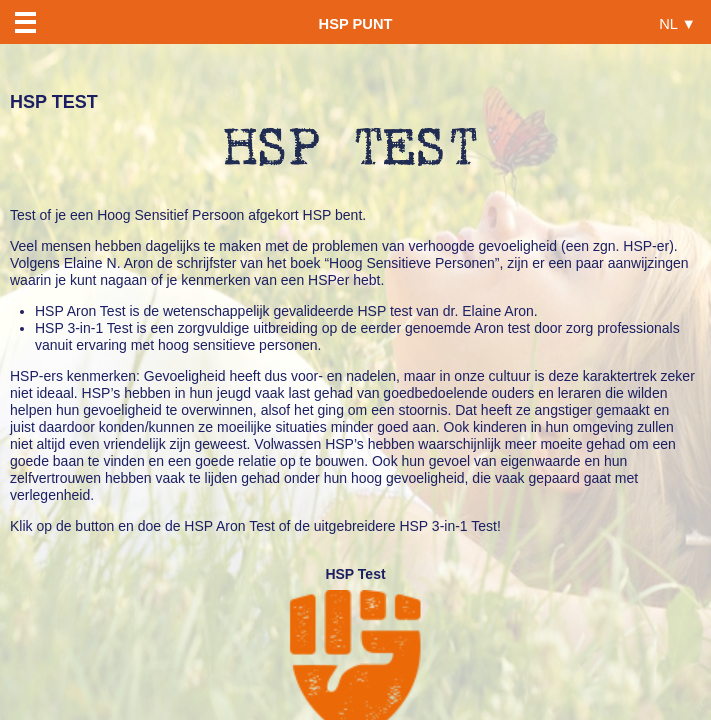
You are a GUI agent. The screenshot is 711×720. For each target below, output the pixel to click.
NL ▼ (677, 23)
